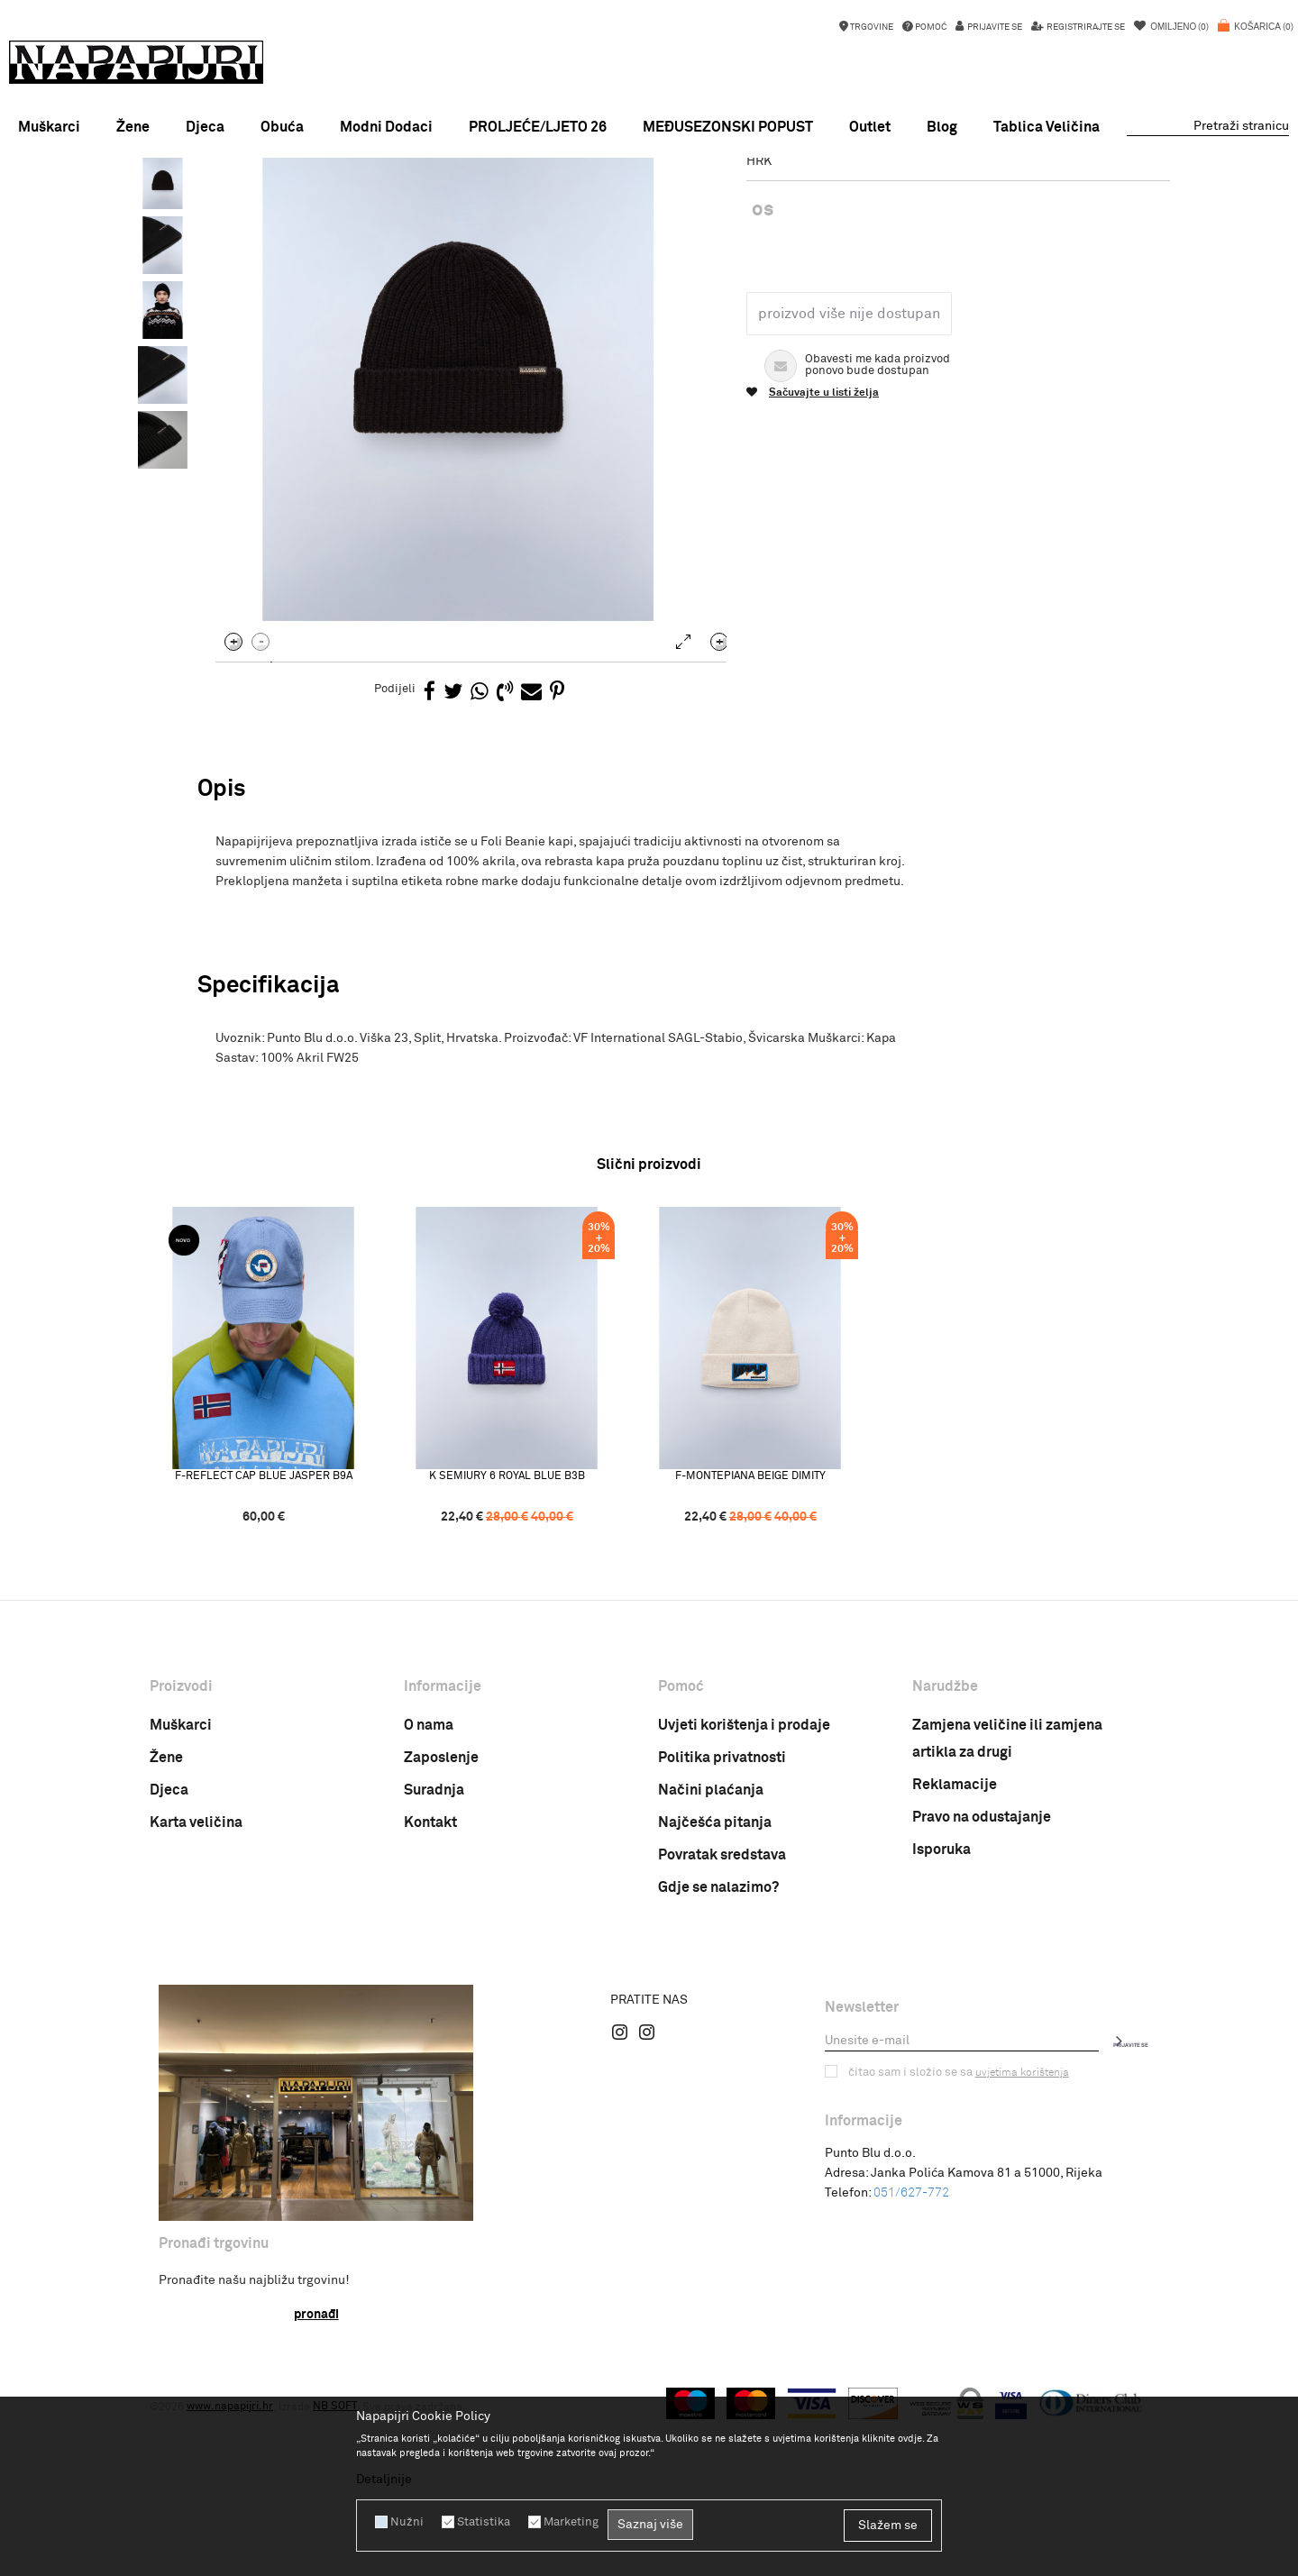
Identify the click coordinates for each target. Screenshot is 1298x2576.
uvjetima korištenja (1013, 2248)
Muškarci (181, 1902)
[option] (649, 175)
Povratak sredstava (722, 2031)
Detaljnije (384, 2479)
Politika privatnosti (722, 1934)
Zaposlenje (441, 1934)
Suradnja (434, 1966)
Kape (413, 201)
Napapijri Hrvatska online (214, 201)
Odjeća (369, 201)
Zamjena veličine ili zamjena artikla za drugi (1007, 1915)
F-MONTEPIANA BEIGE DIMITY (772, 1652)
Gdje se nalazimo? (718, 2064)
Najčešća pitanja (715, 1999)
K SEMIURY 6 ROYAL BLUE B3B (529, 1652)
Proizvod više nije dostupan (845, 469)
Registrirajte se (1085, 27)
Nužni (404, 2522)
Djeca (169, 1966)
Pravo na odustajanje (981, 1994)
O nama (428, 1902)
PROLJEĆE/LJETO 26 (538, 127)
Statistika (477, 2522)
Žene (166, 1934)
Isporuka (941, 2026)
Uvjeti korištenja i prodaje (744, 1902)
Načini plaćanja (710, 1966)
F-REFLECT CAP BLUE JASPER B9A (285, 1652)
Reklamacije (954, 1961)
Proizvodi (315, 201)
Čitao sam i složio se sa (954, 2248)
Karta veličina (196, 1999)
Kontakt (430, 1999)
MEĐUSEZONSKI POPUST (648, 175)
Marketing (562, 2522)
